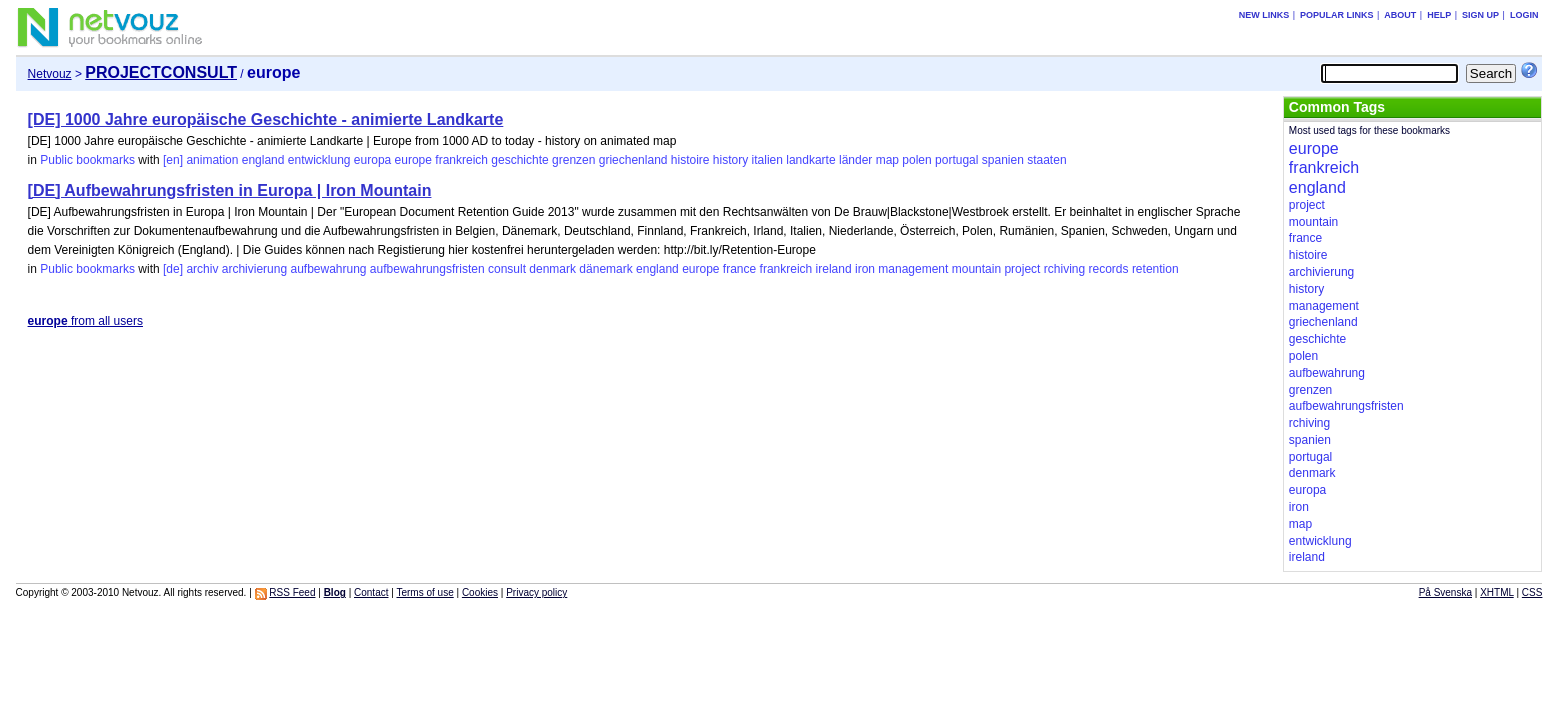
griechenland (633, 160)
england (263, 160)
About (1400, 15)
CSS (1532, 592)
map (887, 160)
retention (1155, 269)
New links (1264, 15)
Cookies (480, 592)
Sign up (1480, 15)
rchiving (1064, 269)
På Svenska (1445, 592)
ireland (834, 269)
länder (855, 160)
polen (916, 160)
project (1022, 269)
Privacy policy (536, 592)
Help (1439, 15)
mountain (976, 269)
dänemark (605, 269)
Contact (371, 592)
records (1109, 269)
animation (212, 160)
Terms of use (424, 592)
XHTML (1497, 592)
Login (1524, 15)
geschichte (519, 160)
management (913, 269)
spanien (1003, 160)
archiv (202, 269)
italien (767, 160)
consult (507, 269)
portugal (956, 160)
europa (372, 160)
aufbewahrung (328, 269)
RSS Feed (292, 592)
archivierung (254, 269)
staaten (1046, 160)
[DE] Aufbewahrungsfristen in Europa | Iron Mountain (230, 190)
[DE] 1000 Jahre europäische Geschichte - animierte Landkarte (266, 119)
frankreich (461, 160)
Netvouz (50, 74)
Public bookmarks (87, 160)
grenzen (573, 160)
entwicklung (319, 160)
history (730, 160)
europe (413, 160)
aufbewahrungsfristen (427, 269)
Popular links (1337, 15)
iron (865, 269)
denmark (552, 269)
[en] (173, 160)
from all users (85, 321)
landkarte (810, 160)
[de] (173, 269)
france (739, 269)
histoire (690, 160)
